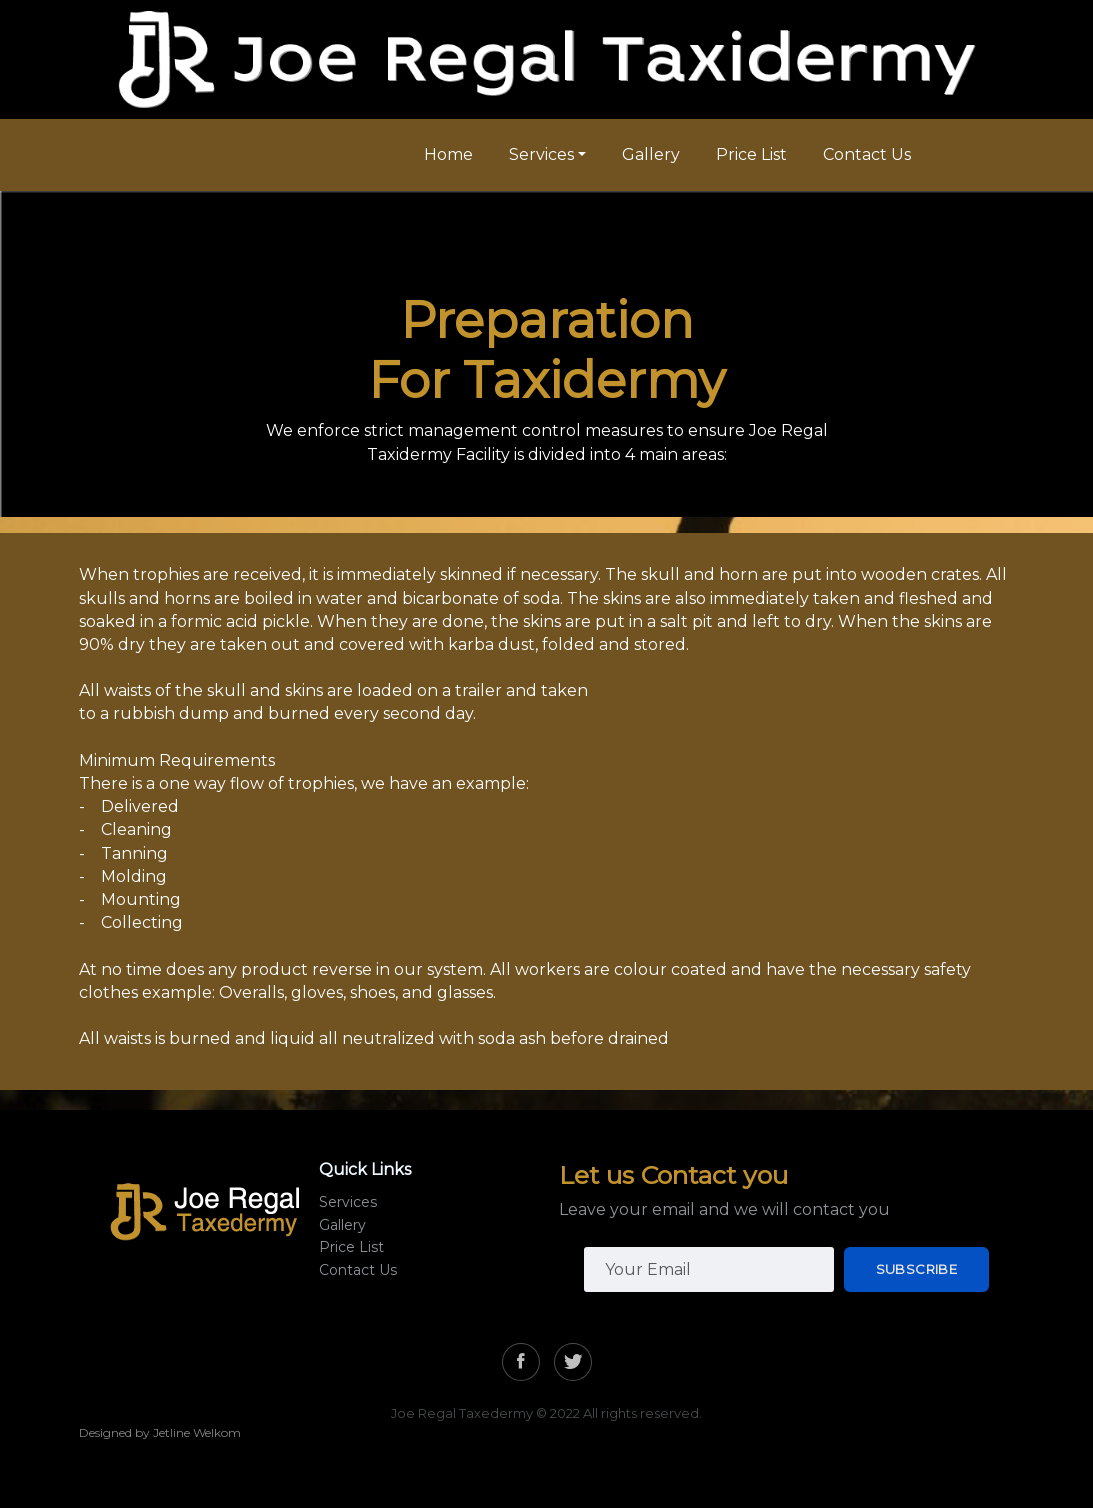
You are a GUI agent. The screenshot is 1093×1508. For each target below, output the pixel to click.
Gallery (651, 154)
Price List (751, 154)
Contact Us (867, 154)
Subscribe (917, 1269)
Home (448, 154)
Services (541, 154)
